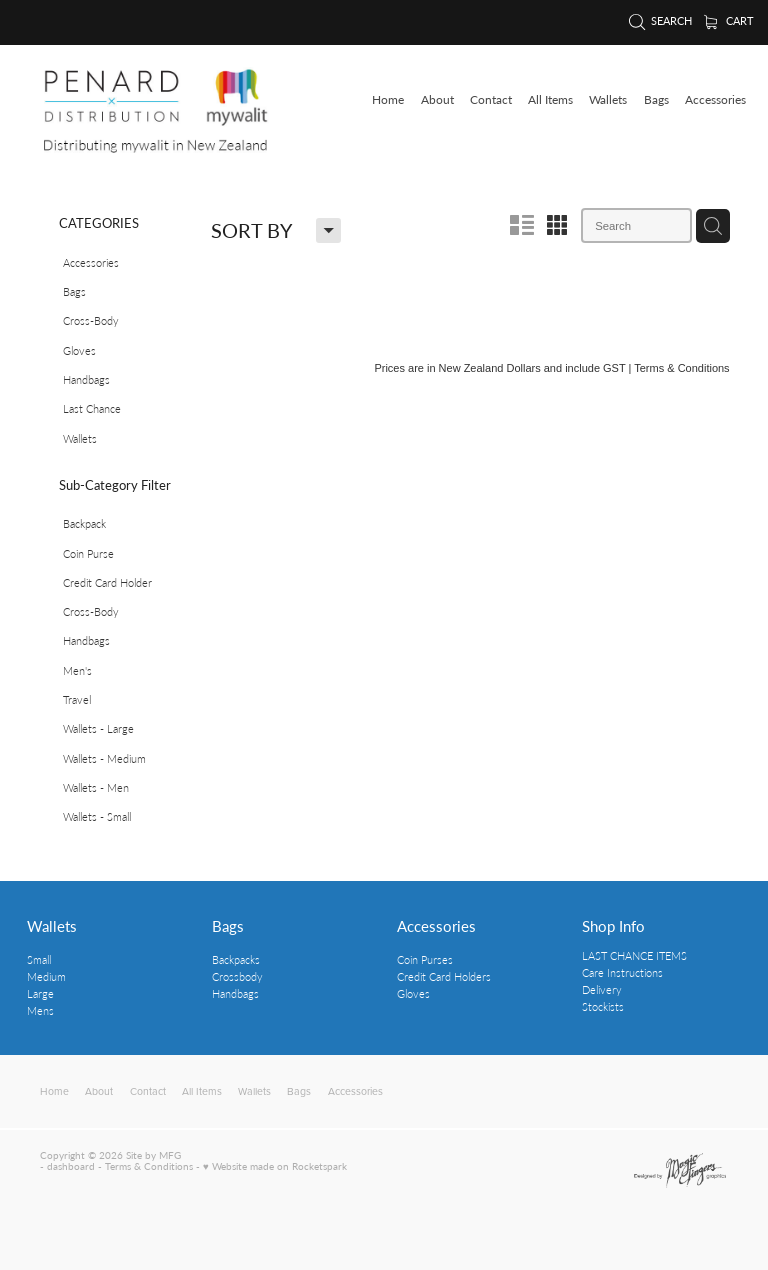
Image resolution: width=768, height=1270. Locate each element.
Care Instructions (622, 972)
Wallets (52, 925)
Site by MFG (153, 1155)
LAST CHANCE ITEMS (634, 955)
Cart (729, 21)
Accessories (436, 925)
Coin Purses (425, 959)
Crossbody (237, 976)
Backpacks (236, 959)
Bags (228, 925)
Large (40, 993)
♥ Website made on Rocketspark (275, 1166)
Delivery (602, 989)
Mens (40, 1010)
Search (661, 21)
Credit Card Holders (444, 976)
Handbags (235, 993)
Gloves (413, 993)
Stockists (603, 1006)
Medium (46, 976)
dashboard (71, 1166)
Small (39, 959)
